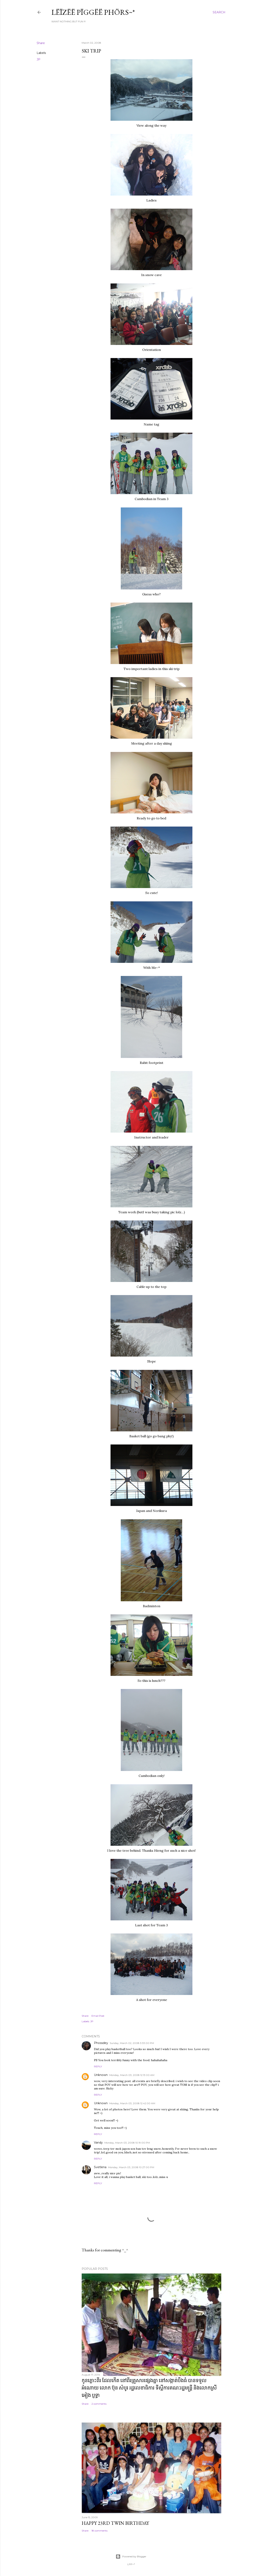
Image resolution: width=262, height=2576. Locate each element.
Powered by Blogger (131, 2556)
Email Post (97, 2015)
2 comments (98, 2403)
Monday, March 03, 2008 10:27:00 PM (131, 2167)
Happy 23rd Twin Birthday (115, 2523)
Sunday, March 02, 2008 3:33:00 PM (132, 2043)
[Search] (219, 12)
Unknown (101, 2075)
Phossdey (101, 2043)
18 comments (99, 2530)
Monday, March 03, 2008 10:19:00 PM (127, 2142)
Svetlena (100, 2167)
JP (38, 59)
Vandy (98, 2142)
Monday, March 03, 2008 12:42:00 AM (132, 2103)
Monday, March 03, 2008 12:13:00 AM (131, 2075)
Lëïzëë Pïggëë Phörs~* (93, 12)
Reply (98, 2066)
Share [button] (41, 43)
